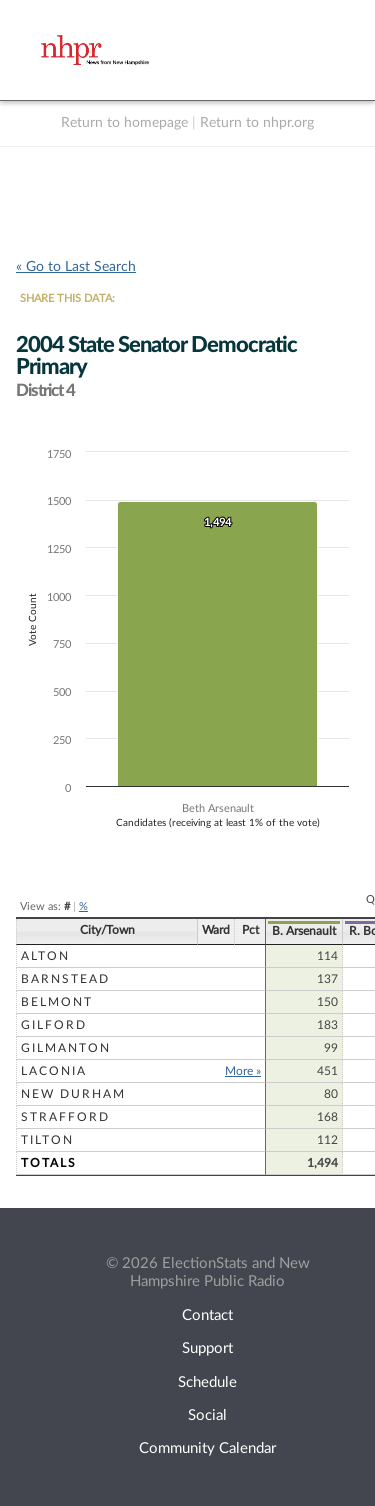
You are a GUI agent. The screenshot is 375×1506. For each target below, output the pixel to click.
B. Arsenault (304, 931)
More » (243, 1071)
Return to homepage (124, 123)
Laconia (54, 1071)
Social (207, 1415)
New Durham (73, 1094)
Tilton (47, 1140)
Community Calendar (207, 1448)
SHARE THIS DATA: (67, 298)
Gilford (54, 1025)
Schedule (207, 1382)
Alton (45, 956)
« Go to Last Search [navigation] (76, 267)
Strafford (65, 1117)
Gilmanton (66, 1048)
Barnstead (65, 979)
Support (207, 1348)
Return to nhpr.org (257, 123)
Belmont (57, 1002)
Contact (207, 1315)
